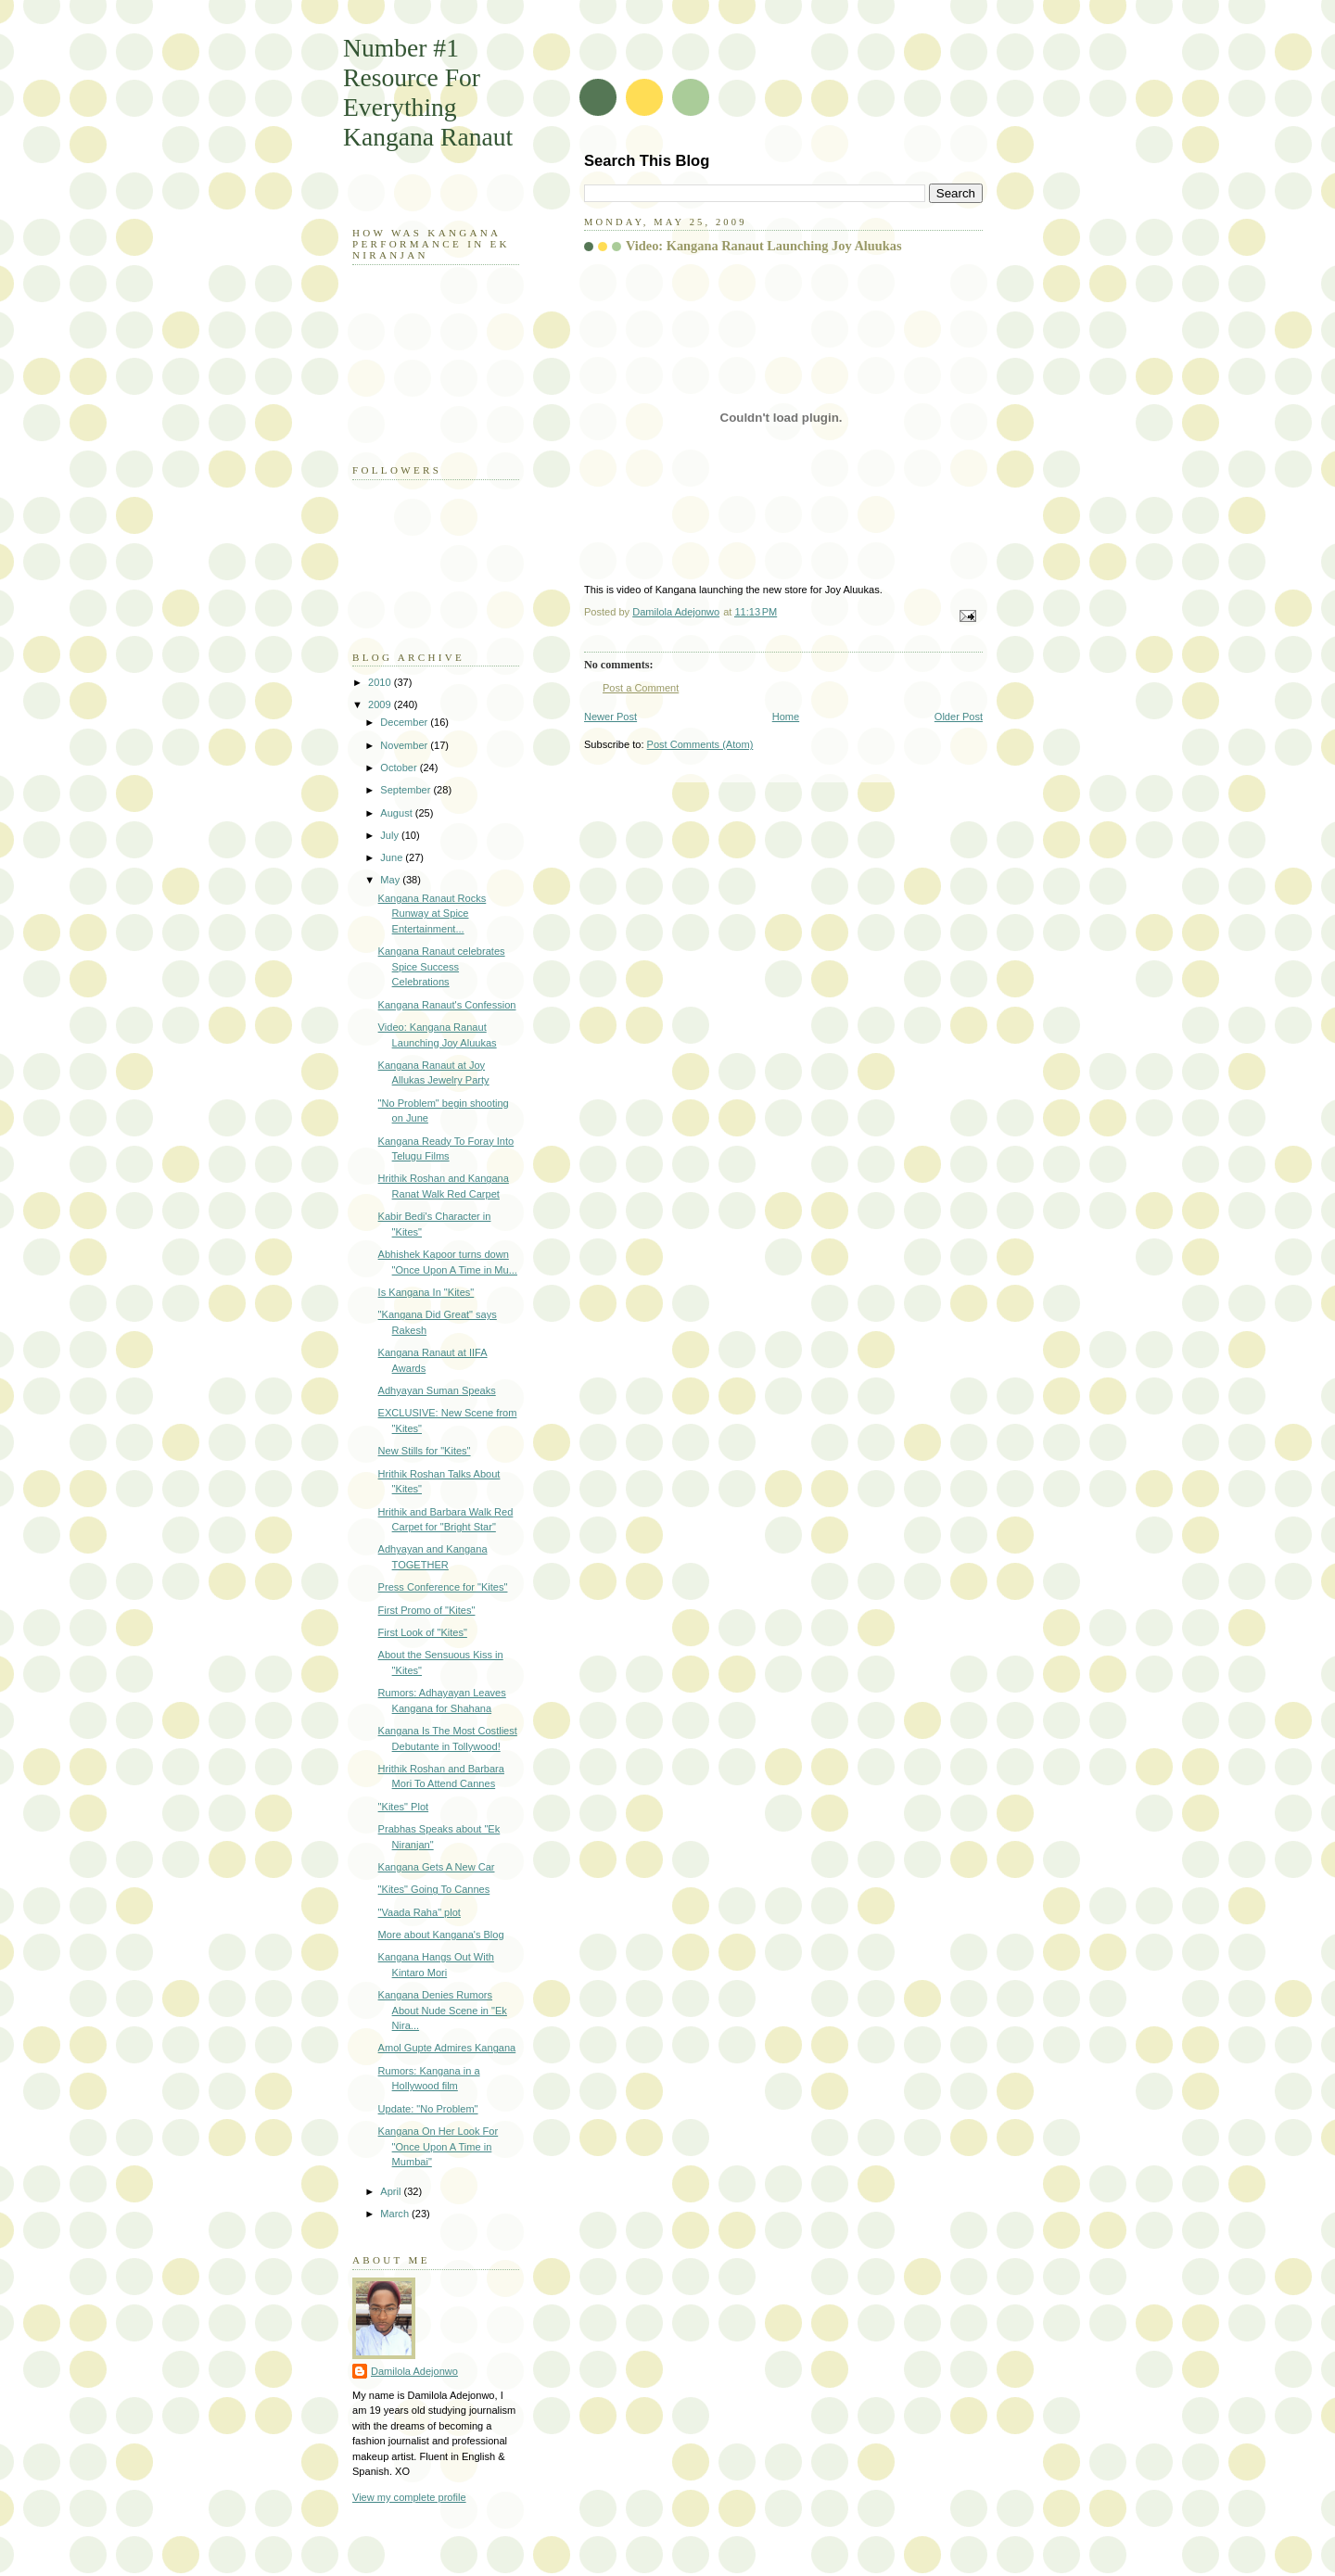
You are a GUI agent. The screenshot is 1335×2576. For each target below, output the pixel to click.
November (405, 745)
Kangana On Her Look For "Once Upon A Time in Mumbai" (438, 2146)
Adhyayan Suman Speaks (437, 1390)
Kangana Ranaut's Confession (447, 1004)
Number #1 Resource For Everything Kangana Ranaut (428, 92)
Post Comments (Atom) (700, 744)
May (391, 879)
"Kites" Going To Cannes (434, 1889)
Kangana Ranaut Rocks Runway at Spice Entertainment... (432, 913)
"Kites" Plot (403, 1806)
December (405, 722)
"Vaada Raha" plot (419, 1912)
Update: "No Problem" (428, 2108)
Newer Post (610, 716)
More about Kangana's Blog (441, 1934)
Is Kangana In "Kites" (426, 1292)
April (391, 2191)
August (397, 812)
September (406, 789)
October (399, 767)
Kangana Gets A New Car (436, 1866)
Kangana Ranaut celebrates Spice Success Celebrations (441, 966)
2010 (381, 682)
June (392, 857)
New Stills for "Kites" (424, 1450)
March (396, 2213)
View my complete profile (409, 2497)
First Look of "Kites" (422, 1632)
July (390, 835)
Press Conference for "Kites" (443, 1587)
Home (785, 716)
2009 (381, 704)
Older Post (958, 716)
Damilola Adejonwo (414, 2371)
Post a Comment (641, 687)
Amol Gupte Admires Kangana (447, 2047)
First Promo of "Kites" (427, 1610)
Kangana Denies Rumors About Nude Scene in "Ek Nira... (442, 2010)
